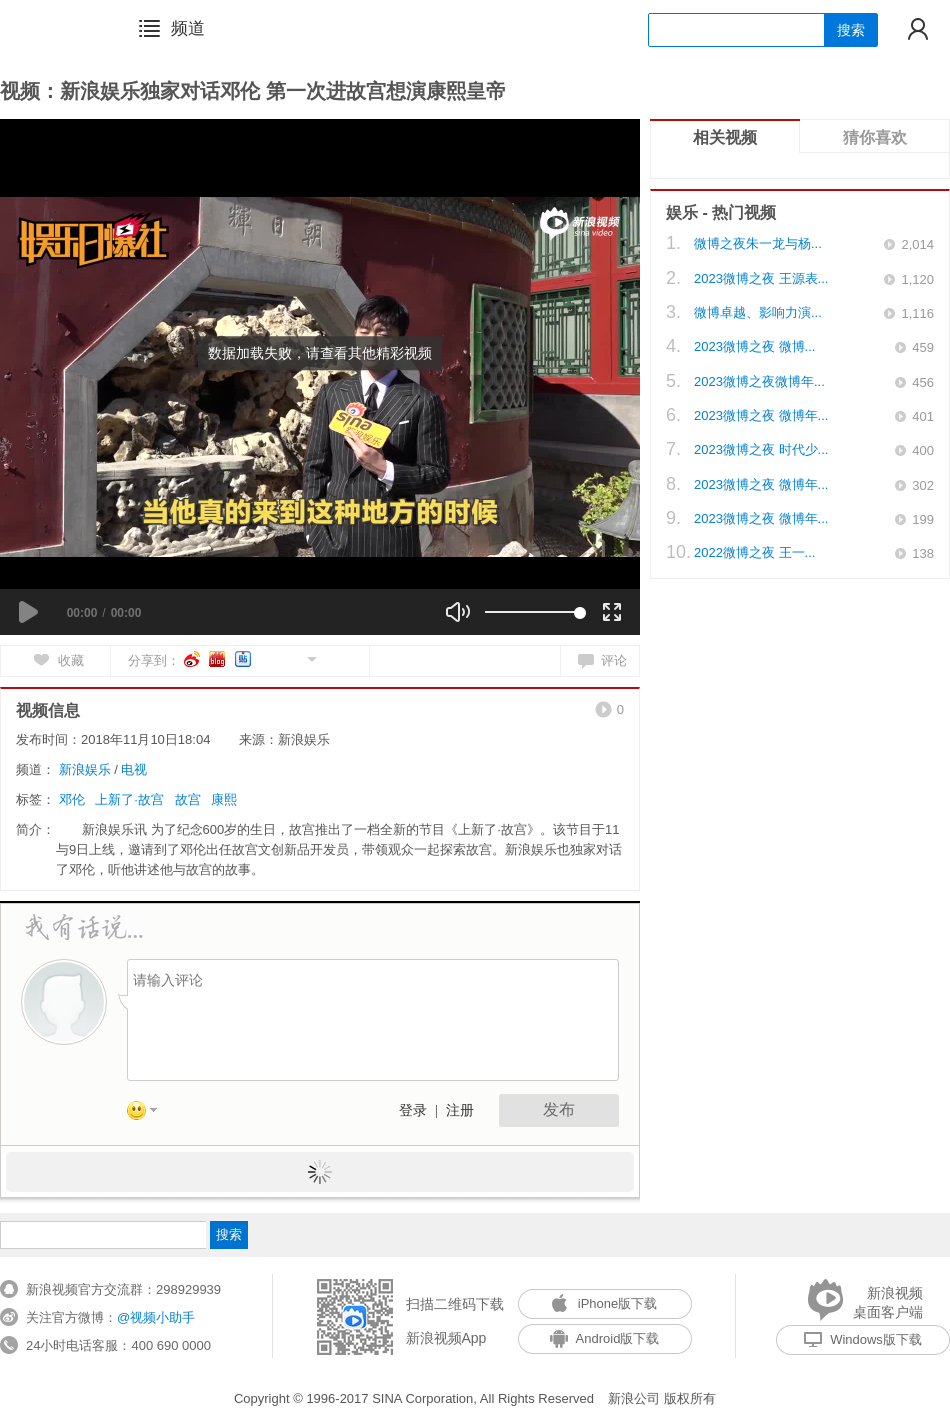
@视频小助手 (156, 1317)
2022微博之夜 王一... (754, 552)
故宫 (188, 799)
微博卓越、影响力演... (758, 312)
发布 (559, 1109)
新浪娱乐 (85, 769)
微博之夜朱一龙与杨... (758, 243)
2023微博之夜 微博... (754, 346)
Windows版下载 (863, 1339)
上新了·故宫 (129, 799)
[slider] (532, 612)
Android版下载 (605, 1338)
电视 (134, 769)
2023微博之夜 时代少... (761, 449)
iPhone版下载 (604, 1303)
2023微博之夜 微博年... (761, 415)
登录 (413, 1110)
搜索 (851, 30)
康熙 (224, 799)
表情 (149, 1114)
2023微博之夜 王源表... (761, 278)
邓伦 (72, 799)
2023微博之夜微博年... (759, 381)
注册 (460, 1110)
